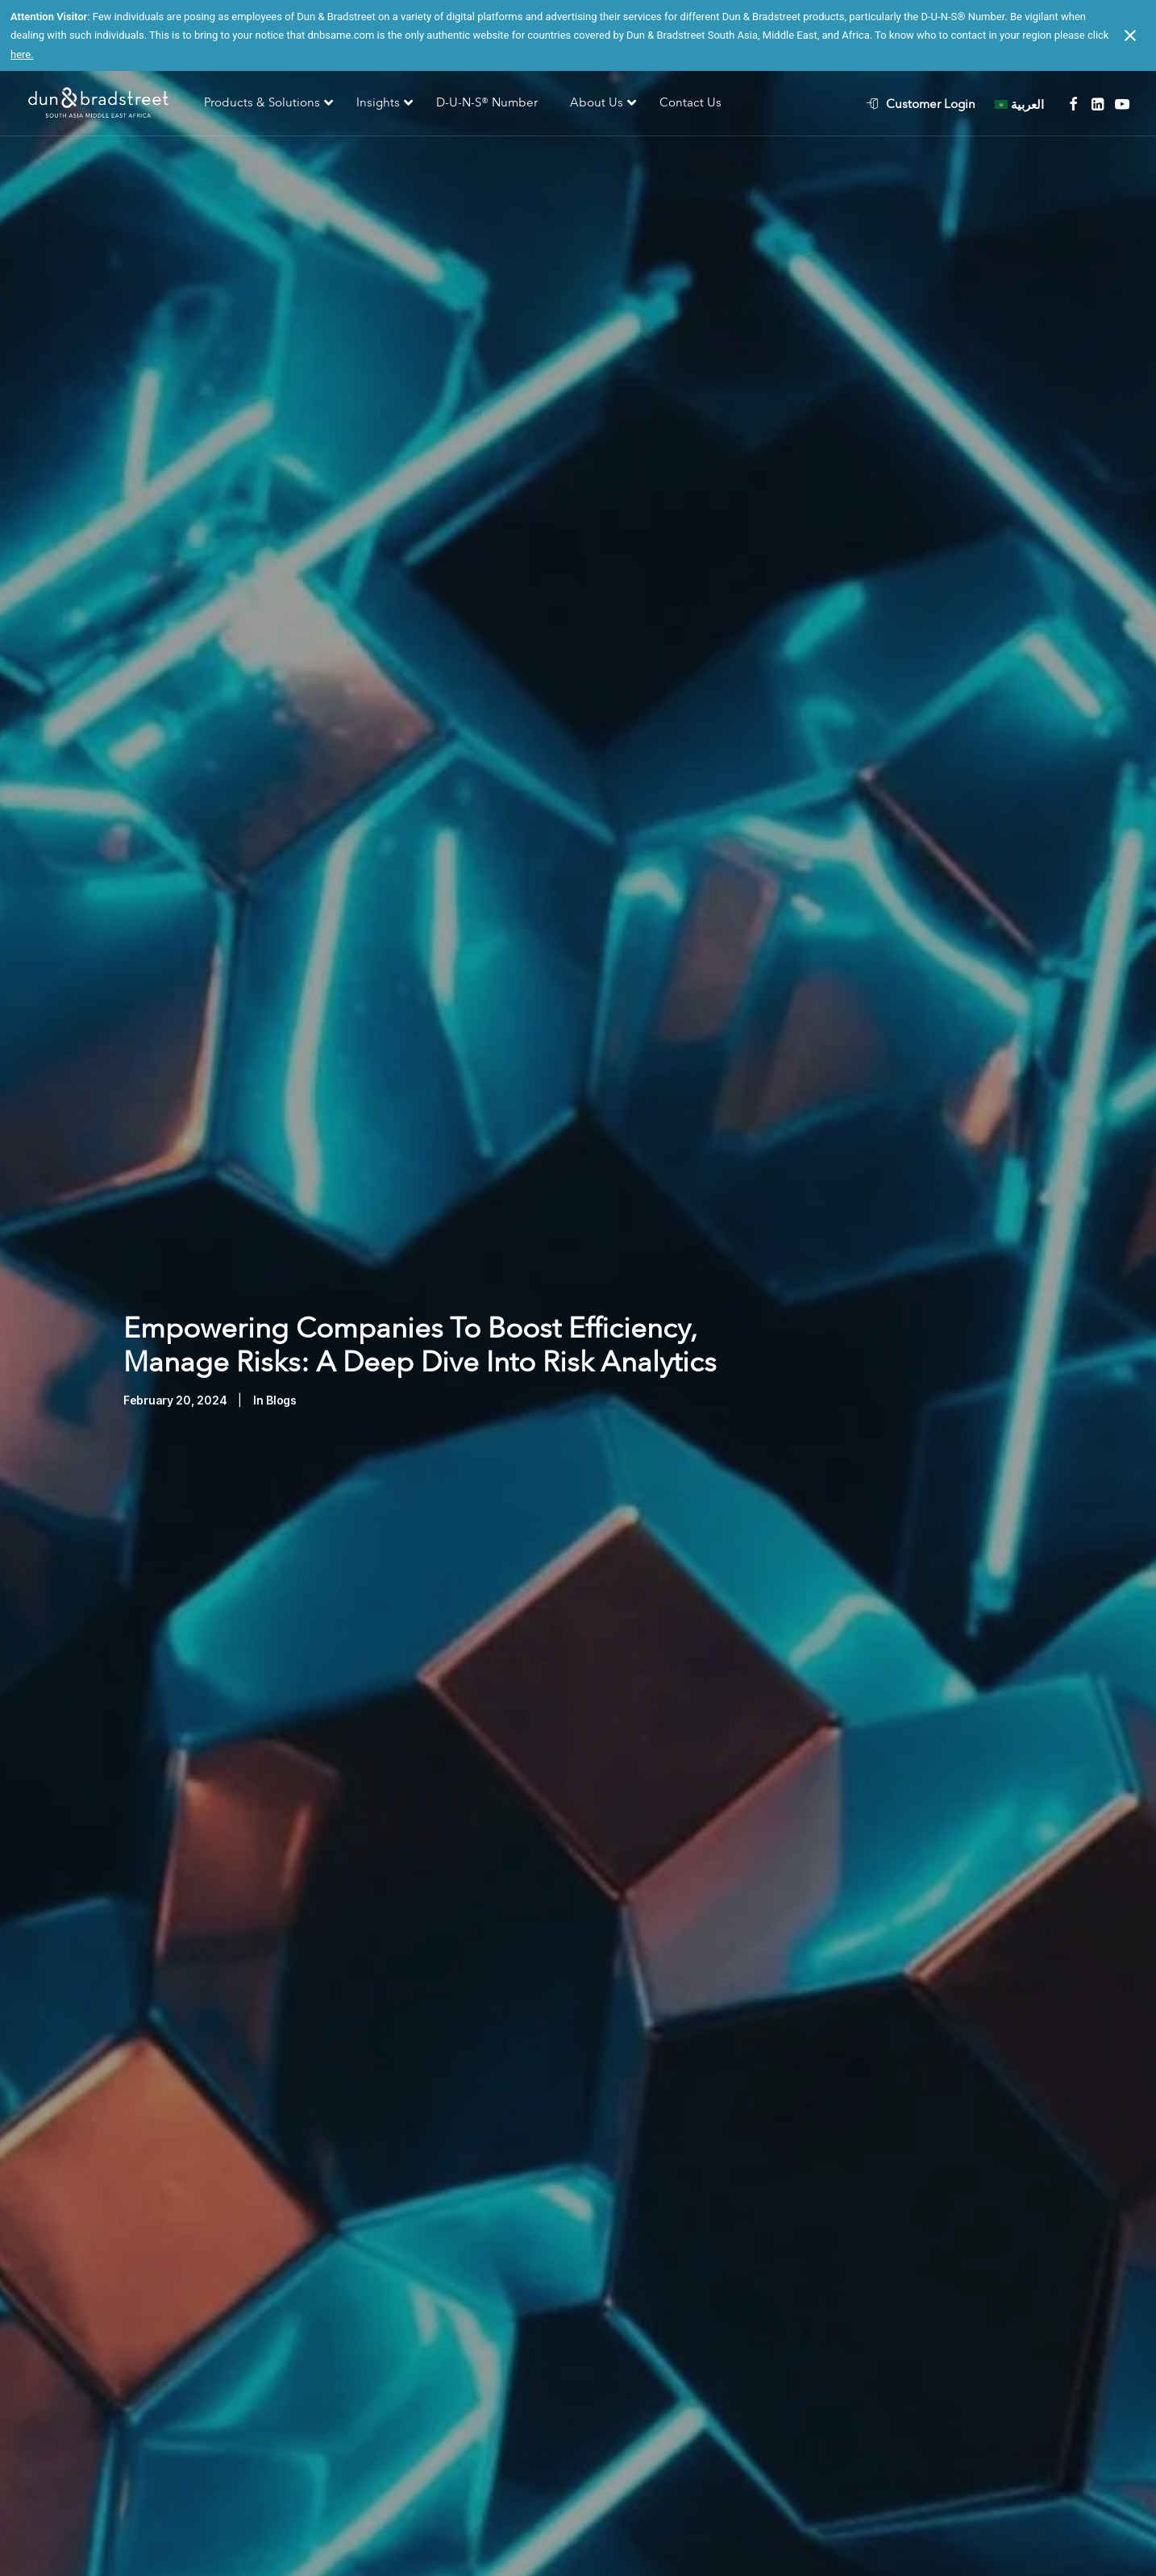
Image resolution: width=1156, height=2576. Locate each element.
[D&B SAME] (100, 103)
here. (22, 54)
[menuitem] (929, 103)
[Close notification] (1130, 35)
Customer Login (930, 103)
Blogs (281, 1360)
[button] (1073, 103)
